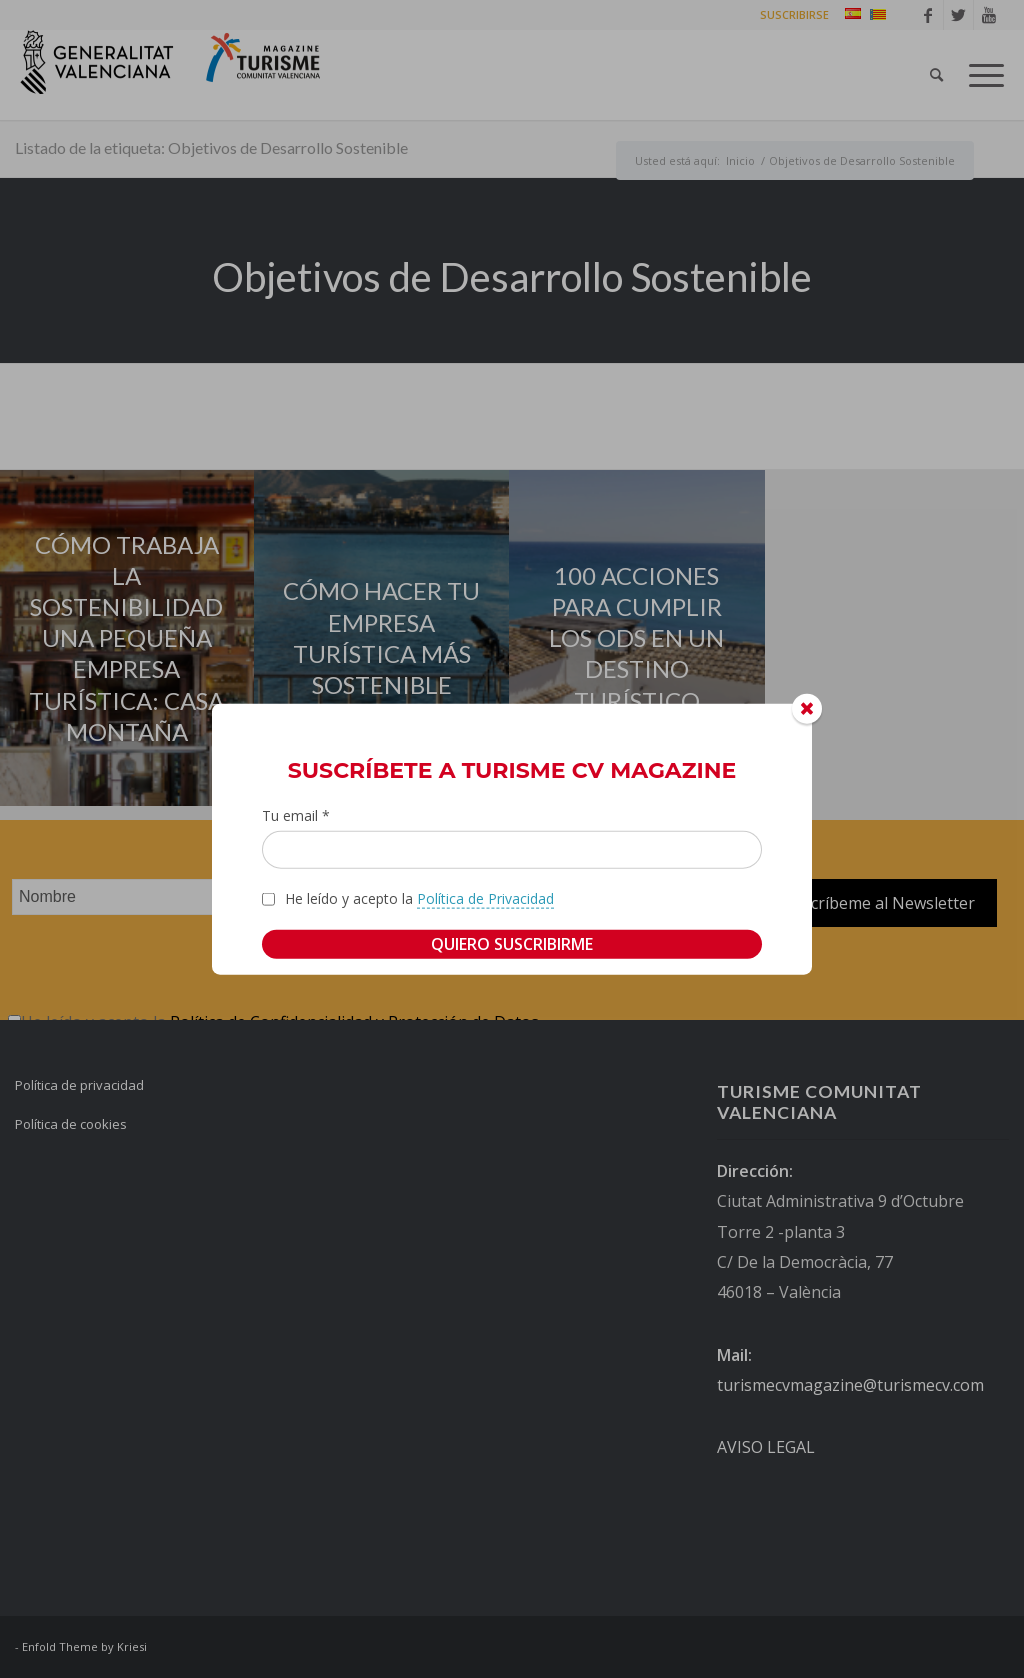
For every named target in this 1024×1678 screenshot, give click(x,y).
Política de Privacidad (485, 898)
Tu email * (296, 814)
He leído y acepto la (419, 899)
